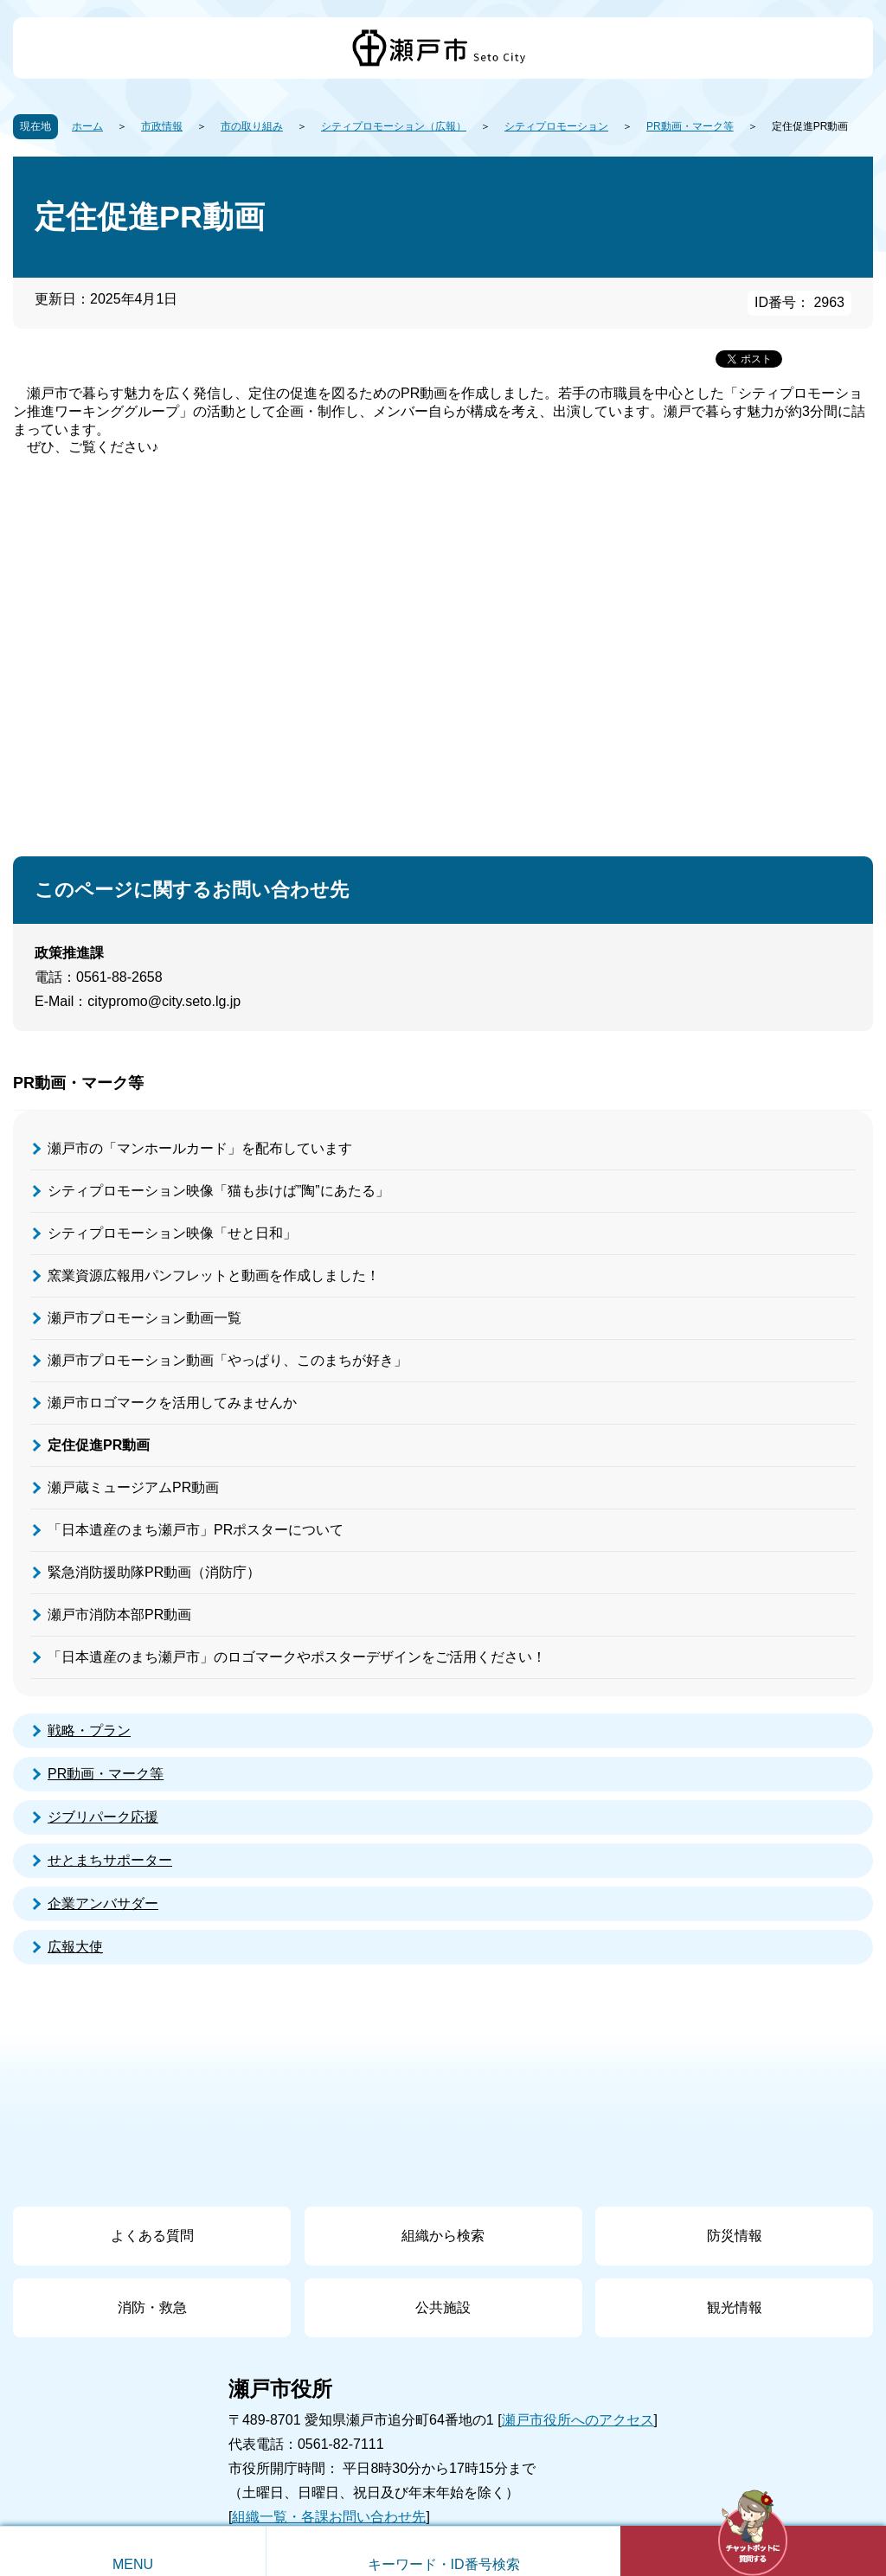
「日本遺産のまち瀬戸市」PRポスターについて (195, 1529)
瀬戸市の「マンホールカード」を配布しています (200, 1148)
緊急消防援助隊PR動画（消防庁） (154, 1572)
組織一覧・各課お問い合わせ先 (329, 2516)
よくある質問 (152, 2235)
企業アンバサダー (103, 1903)
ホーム (87, 126)
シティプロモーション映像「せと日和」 (172, 1233)
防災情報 (734, 2235)
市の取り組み (252, 126)
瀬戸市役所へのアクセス (578, 2420)
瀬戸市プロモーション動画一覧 (144, 1317)
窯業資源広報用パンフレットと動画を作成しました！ (214, 1275)
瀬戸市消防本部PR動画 (119, 1614)
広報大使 (75, 1946)
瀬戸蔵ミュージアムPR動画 (133, 1487)
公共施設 (443, 2307)
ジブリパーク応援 (103, 1817)
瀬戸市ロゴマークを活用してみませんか (172, 1402)
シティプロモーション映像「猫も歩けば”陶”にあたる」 (218, 1190)
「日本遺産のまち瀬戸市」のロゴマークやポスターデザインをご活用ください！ (297, 1657)
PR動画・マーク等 (690, 126)
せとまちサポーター (110, 1860)
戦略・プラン (89, 1730)
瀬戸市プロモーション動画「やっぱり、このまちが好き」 (228, 1360)
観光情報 (734, 2307)
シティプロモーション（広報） (393, 126)
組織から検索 (443, 2235)
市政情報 (162, 126)
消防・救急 (152, 2307)
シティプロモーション (556, 126)
